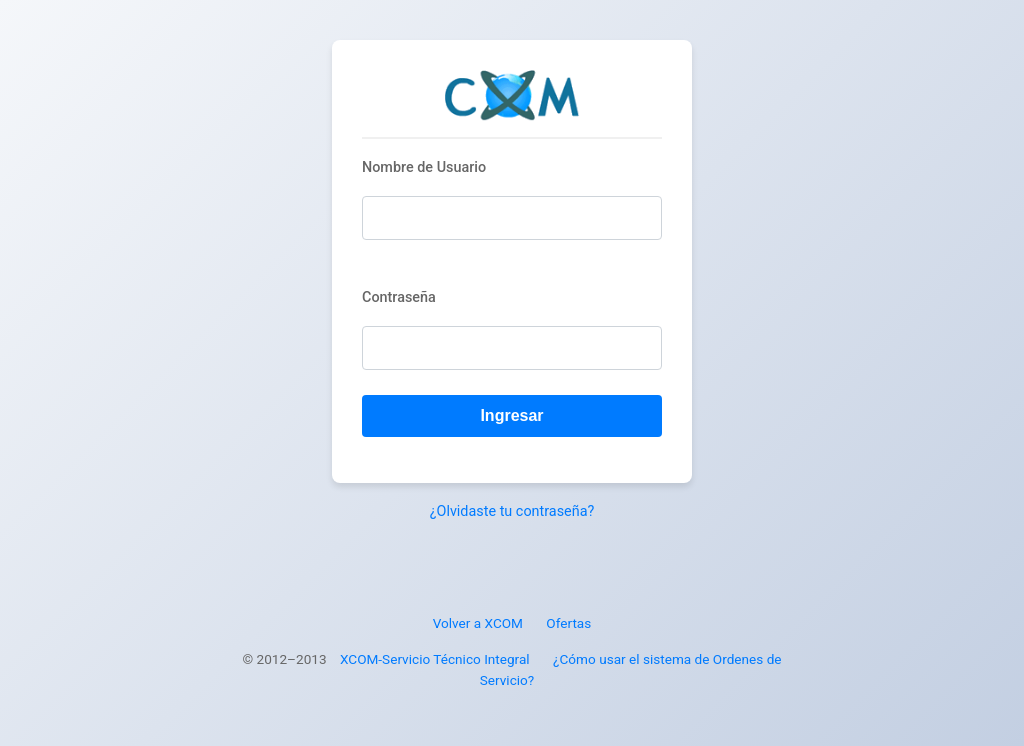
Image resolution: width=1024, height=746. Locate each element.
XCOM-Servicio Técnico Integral (435, 659)
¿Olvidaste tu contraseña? (512, 511)
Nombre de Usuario (424, 167)
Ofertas (568, 623)
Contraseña (399, 297)
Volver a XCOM (478, 623)
